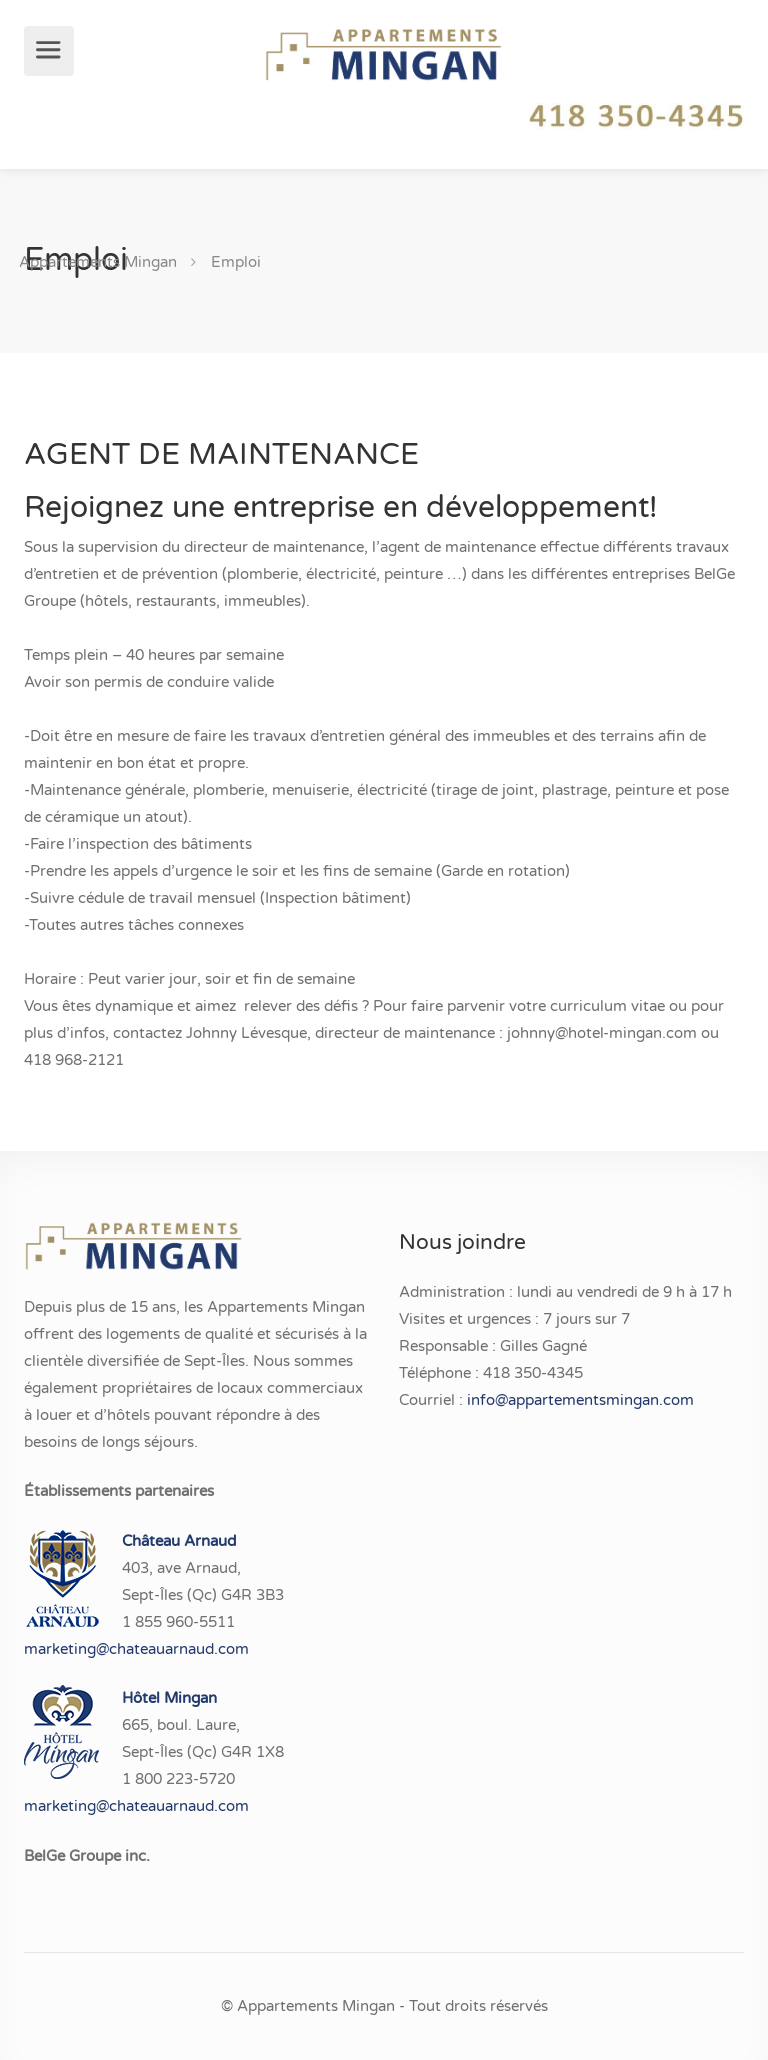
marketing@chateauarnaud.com (136, 1649)
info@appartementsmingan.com (580, 1400)
